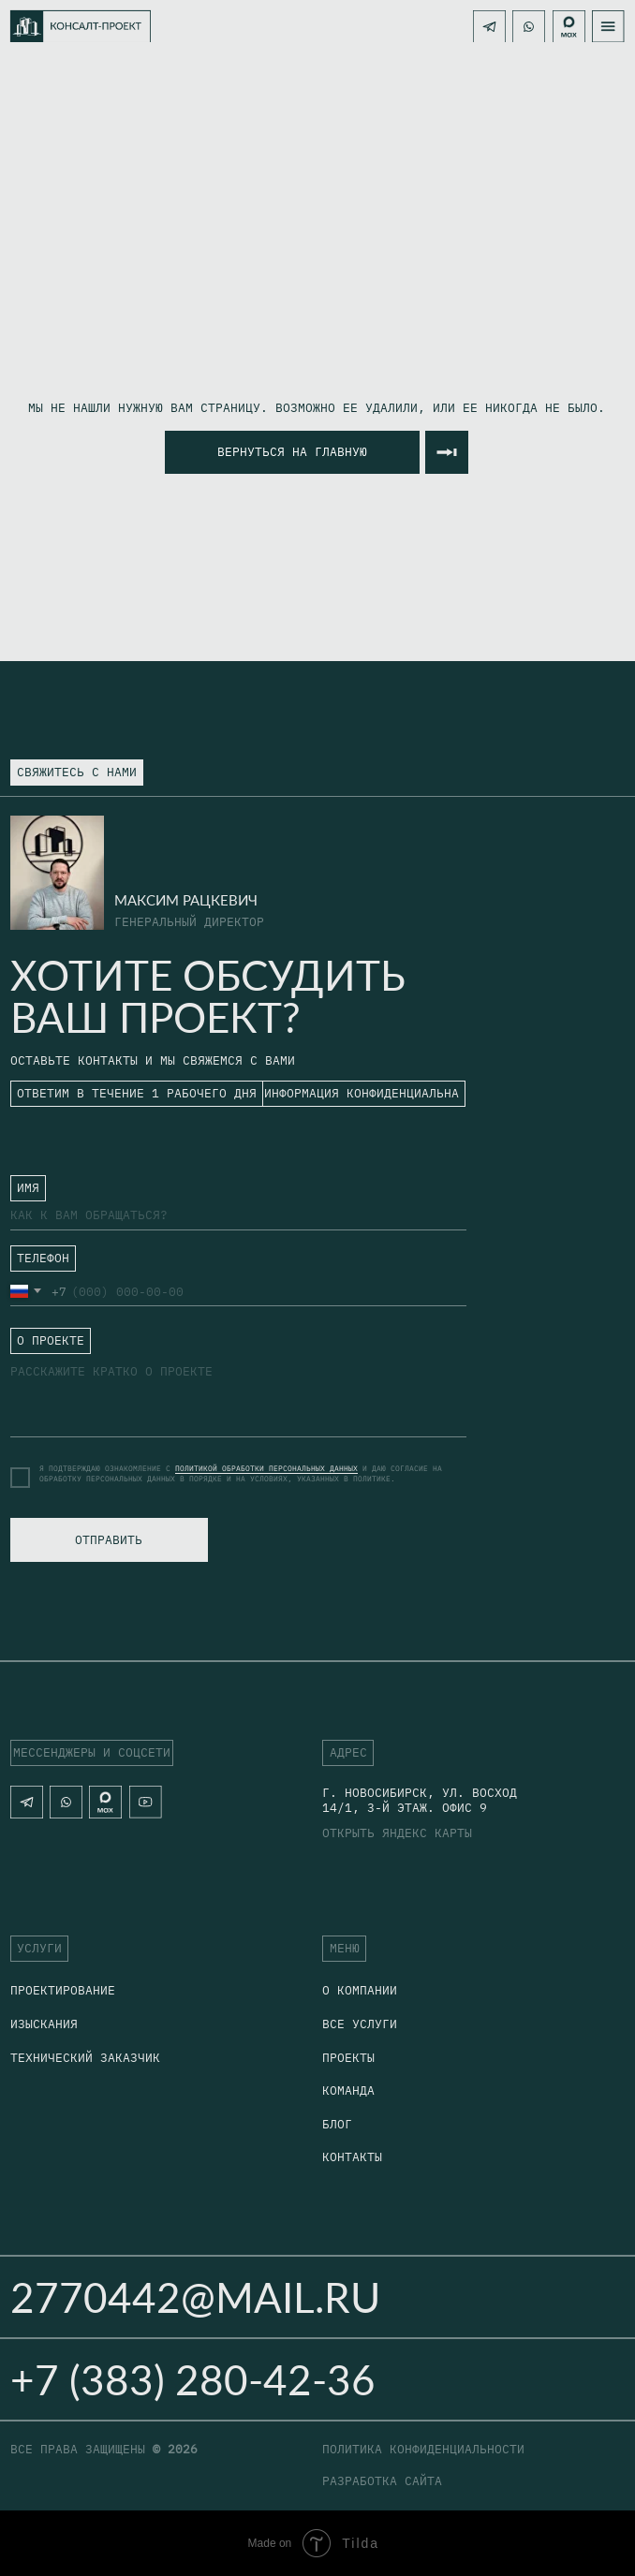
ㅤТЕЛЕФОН (36, 1262)
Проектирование (62, 1989)
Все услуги (359, 2023)
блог (337, 2123)
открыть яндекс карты (397, 1832)
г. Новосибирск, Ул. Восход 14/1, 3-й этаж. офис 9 (419, 1800)
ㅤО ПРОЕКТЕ (44, 1339)
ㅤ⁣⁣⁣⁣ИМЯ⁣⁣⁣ (21, 1186)
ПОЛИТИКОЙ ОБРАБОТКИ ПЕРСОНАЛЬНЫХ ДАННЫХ (266, 1468)
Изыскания (44, 2023)
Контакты (352, 2156)
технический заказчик (85, 2057)
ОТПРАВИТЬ (108, 1539)
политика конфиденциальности (423, 2448)
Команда (348, 2090)
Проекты (348, 2057)
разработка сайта (382, 2480)
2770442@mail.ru (195, 2296)
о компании (359, 1989)
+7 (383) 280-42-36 (193, 2379)
